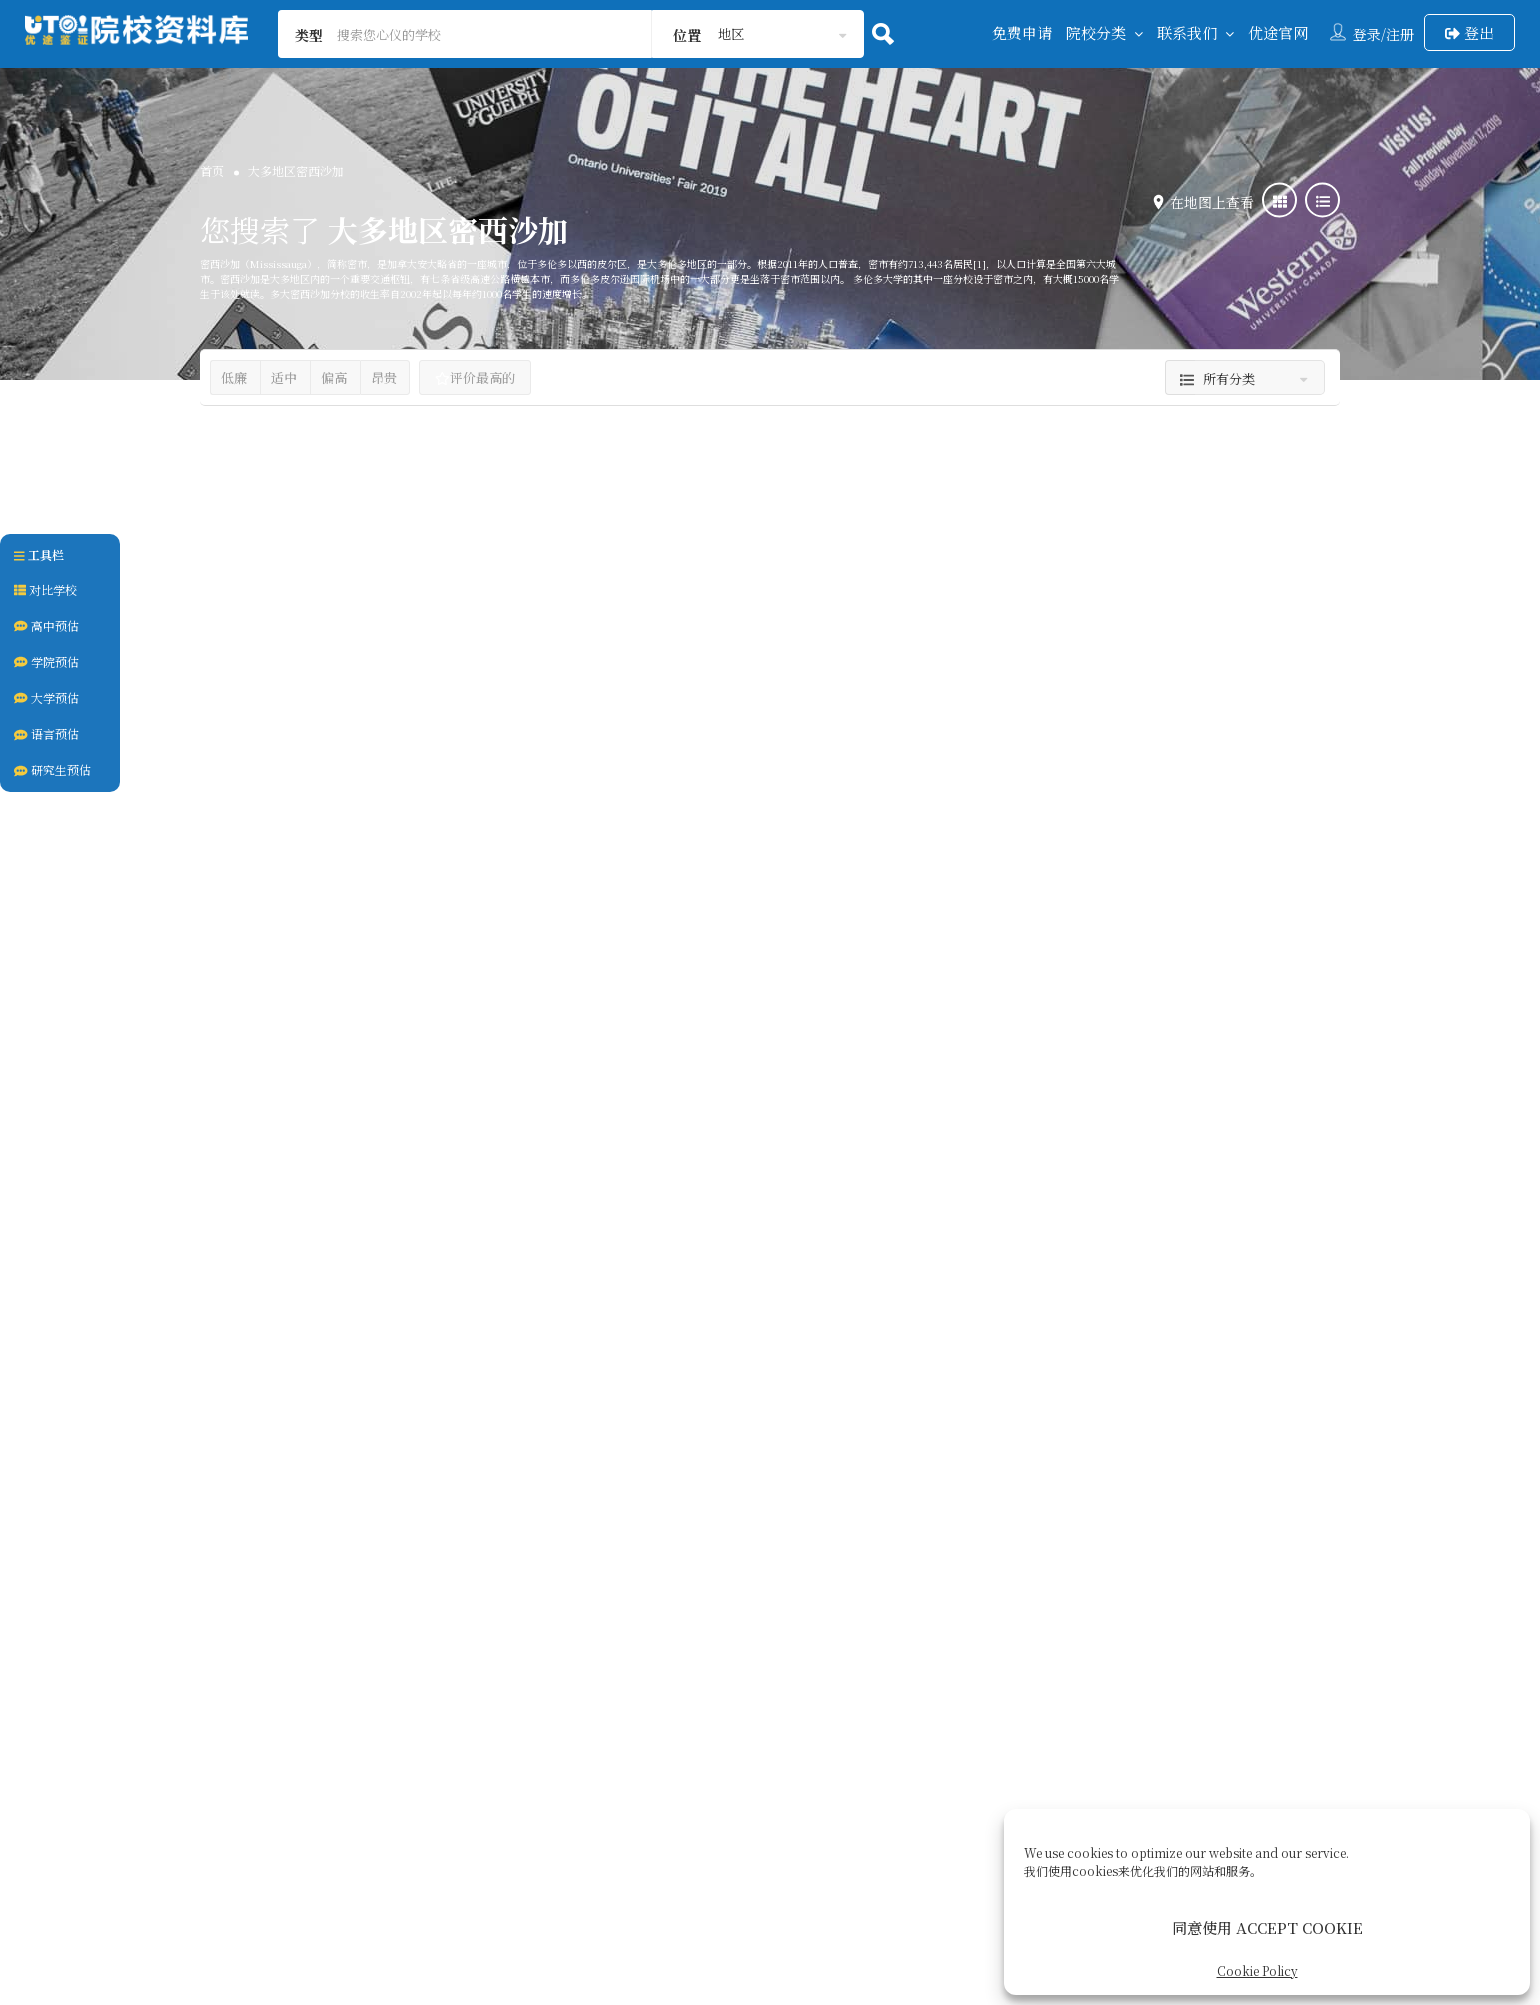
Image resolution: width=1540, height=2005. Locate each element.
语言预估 (46, 733)
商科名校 (867, 965)
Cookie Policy (1257, 1970)
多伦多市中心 (659, 894)
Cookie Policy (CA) (980, 1755)
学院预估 (46, 661)
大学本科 (750, 798)
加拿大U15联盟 (654, 965)
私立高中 (1218, 798)
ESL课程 (308, 983)
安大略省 (332, 942)
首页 (212, 170)
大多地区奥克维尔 (365, 912)
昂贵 (384, 377)
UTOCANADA (780, 1883)
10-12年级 (1028, 935)
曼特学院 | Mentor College (1126, 727)
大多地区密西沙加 (474, 912)
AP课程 (241, 983)
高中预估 (46, 625)
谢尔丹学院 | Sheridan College (1145, 1331)
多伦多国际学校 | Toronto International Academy (729, 1345)
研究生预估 (52, 769)
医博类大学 (667, 798)
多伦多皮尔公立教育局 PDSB (405, 825)
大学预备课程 (362, 1569)
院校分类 (1096, 32)
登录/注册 (1383, 34)
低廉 (234, 377)
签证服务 (762, 1755)
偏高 (334, 377)
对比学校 (45, 589)
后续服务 (852, 1755)
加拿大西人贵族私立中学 (1096, 798)
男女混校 (447, 1569)
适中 (284, 377)
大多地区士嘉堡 (832, 894)
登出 (1469, 32)
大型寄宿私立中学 (296, 1402)
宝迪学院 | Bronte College (344, 1331)
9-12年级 (1104, 935)
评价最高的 (475, 377)
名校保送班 (270, 1569)
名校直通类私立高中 (693, 1429)
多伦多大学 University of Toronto (769, 727)
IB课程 (373, 983)
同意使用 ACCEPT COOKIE (1267, 1927)
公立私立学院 (1062, 1402)
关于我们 (672, 1755)
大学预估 (46, 697)
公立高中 (270, 825)
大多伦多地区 (269, 912)
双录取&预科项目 (771, 965)
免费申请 (1022, 32)
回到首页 (492, 1755)
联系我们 (1187, 32)
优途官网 (1278, 32)
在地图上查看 (1207, 202)
